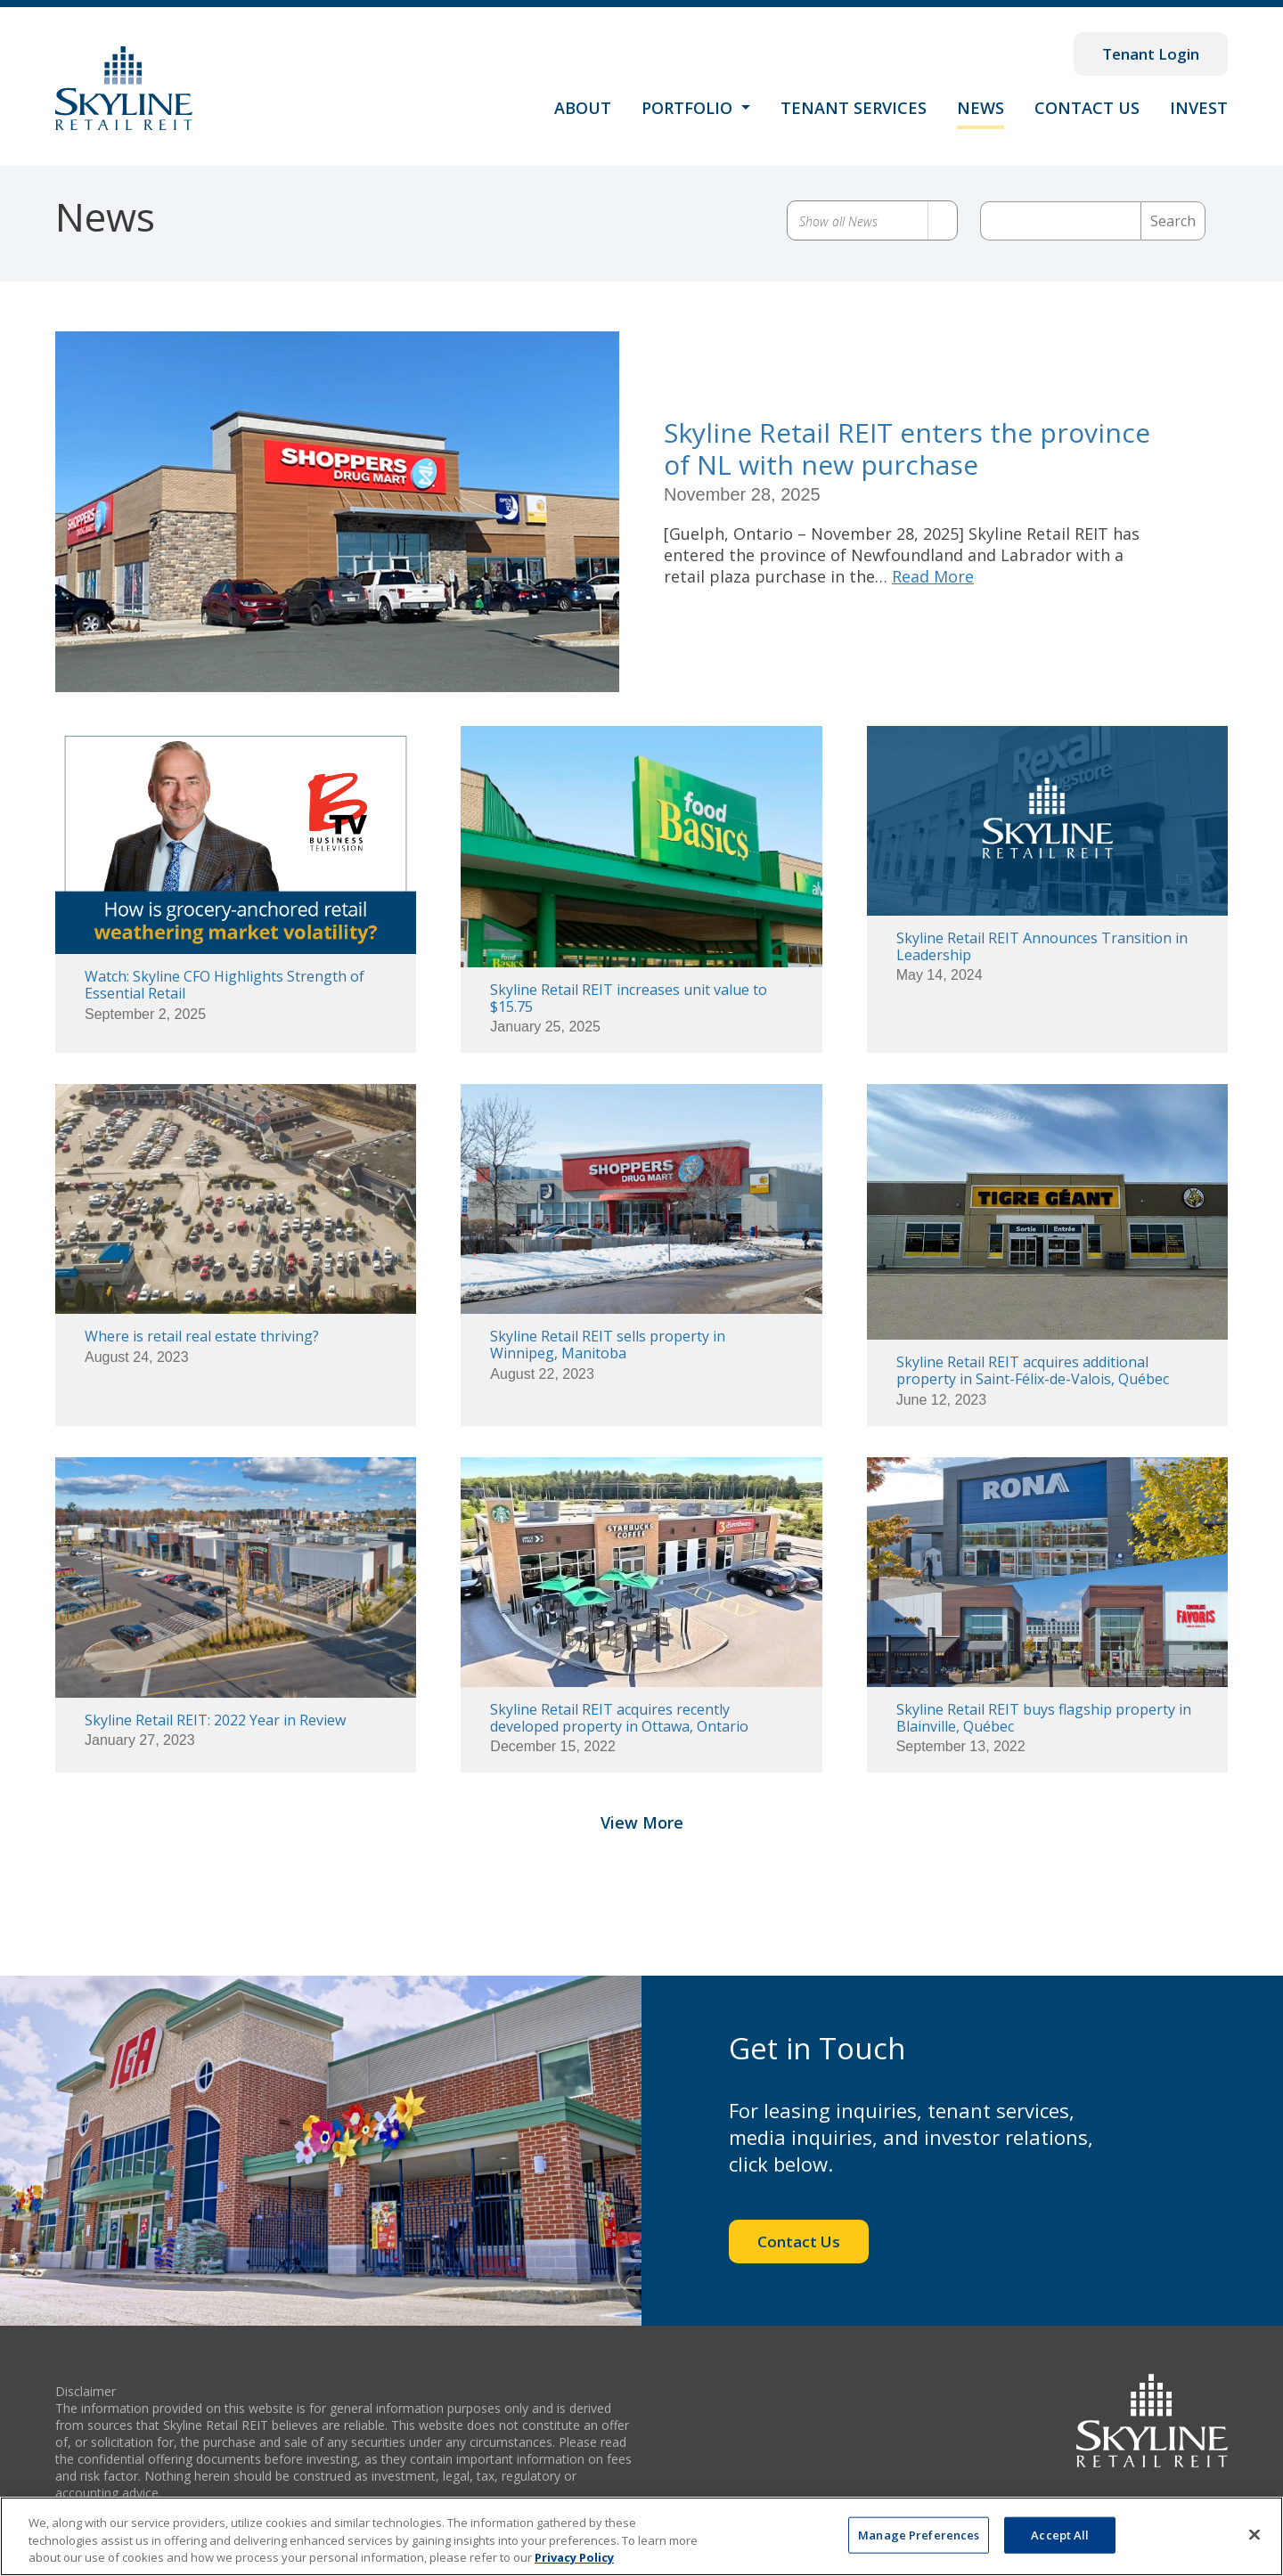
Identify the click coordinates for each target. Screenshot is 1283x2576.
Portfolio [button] (689, 107)
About (582, 107)
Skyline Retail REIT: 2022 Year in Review (215, 1720)
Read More (933, 576)
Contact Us (1087, 107)
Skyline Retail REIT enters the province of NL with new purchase (907, 448)
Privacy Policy (574, 2557)
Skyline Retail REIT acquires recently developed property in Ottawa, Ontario (619, 1718)
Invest (1199, 107)
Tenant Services (853, 107)
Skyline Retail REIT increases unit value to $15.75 (628, 998)
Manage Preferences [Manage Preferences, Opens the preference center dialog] (918, 2534)
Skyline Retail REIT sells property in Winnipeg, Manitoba (607, 1344)
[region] (641, 2536)
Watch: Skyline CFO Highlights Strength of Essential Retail (224, 984)
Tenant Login (1150, 54)
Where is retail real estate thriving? (202, 1336)
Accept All (1060, 2534)
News (980, 107)
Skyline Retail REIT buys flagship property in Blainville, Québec (1043, 1718)
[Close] (1254, 2534)
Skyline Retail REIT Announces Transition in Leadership (1042, 946)
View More (642, 1842)
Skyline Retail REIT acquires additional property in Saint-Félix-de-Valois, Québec (1032, 1370)
